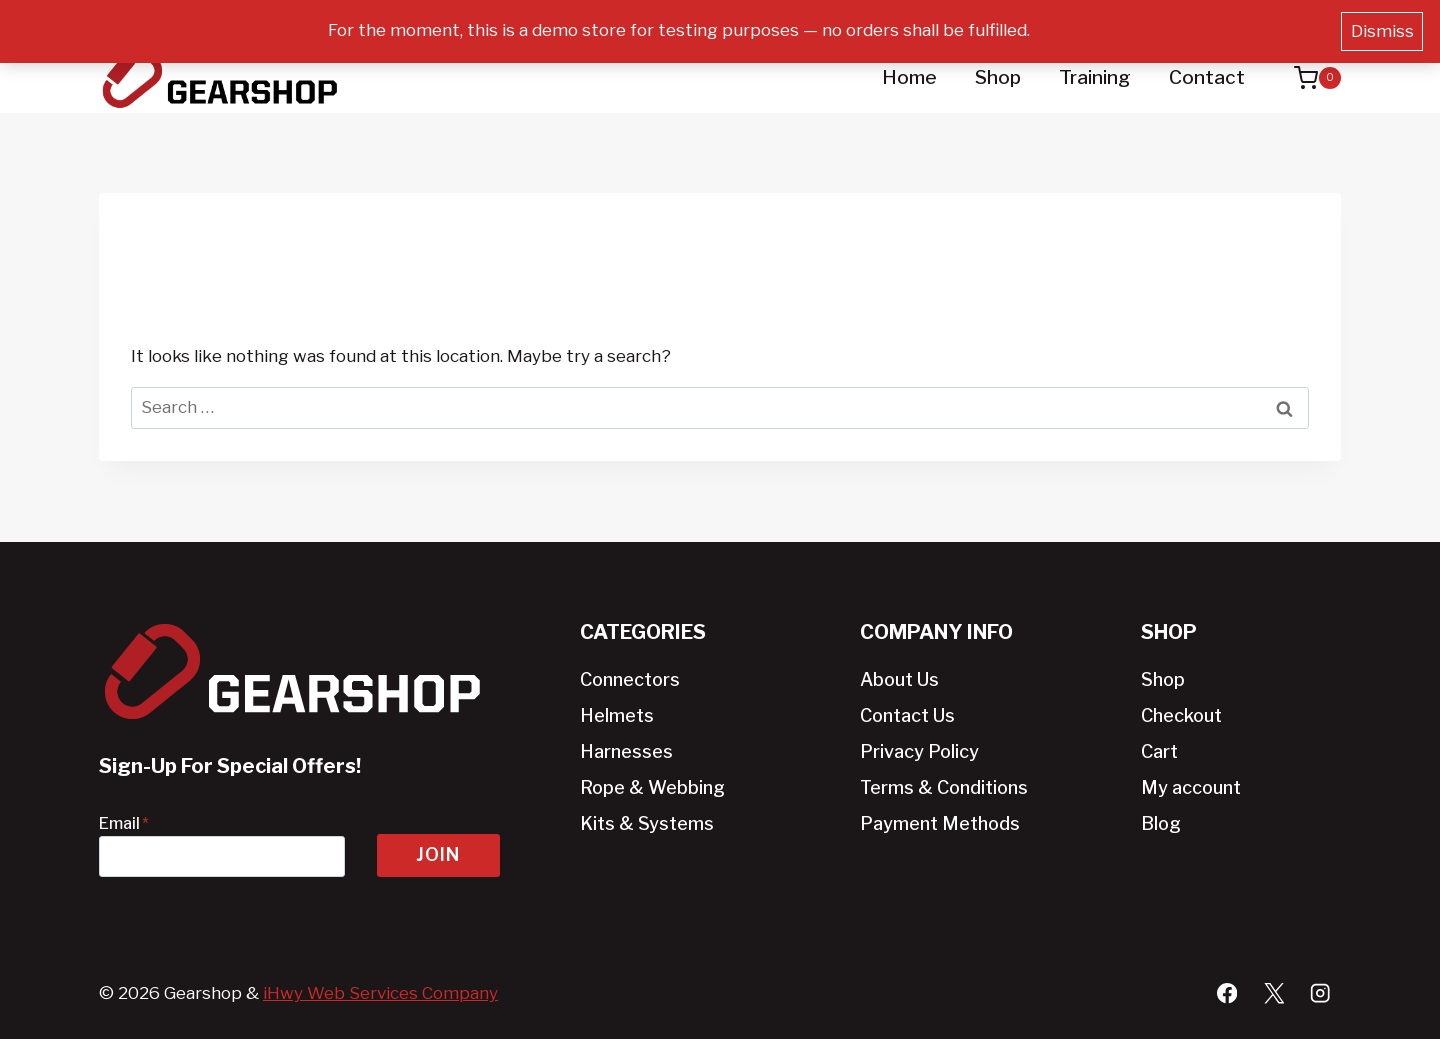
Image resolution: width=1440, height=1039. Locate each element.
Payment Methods (940, 823)
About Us (899, 679)
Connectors (630, 679)
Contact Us (907, 715)
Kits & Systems (647, 823)
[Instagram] (1320, 993)
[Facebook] (1226, 993)
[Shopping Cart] (1307, 78)
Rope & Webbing (652, 787)
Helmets (617, 715)
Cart (1159, 751)
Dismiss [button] (1382, 31)
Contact (1207, 77)
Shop (998, 77)
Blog (1161, 823)
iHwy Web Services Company (380, 993)
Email (124, 823)
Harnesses (626, 751)
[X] (1273, 993)
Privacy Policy (919, 751)
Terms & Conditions (944, 787)
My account (1191, 787)
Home (909, 77)
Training (1095, 77)
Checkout (1181, 715)
